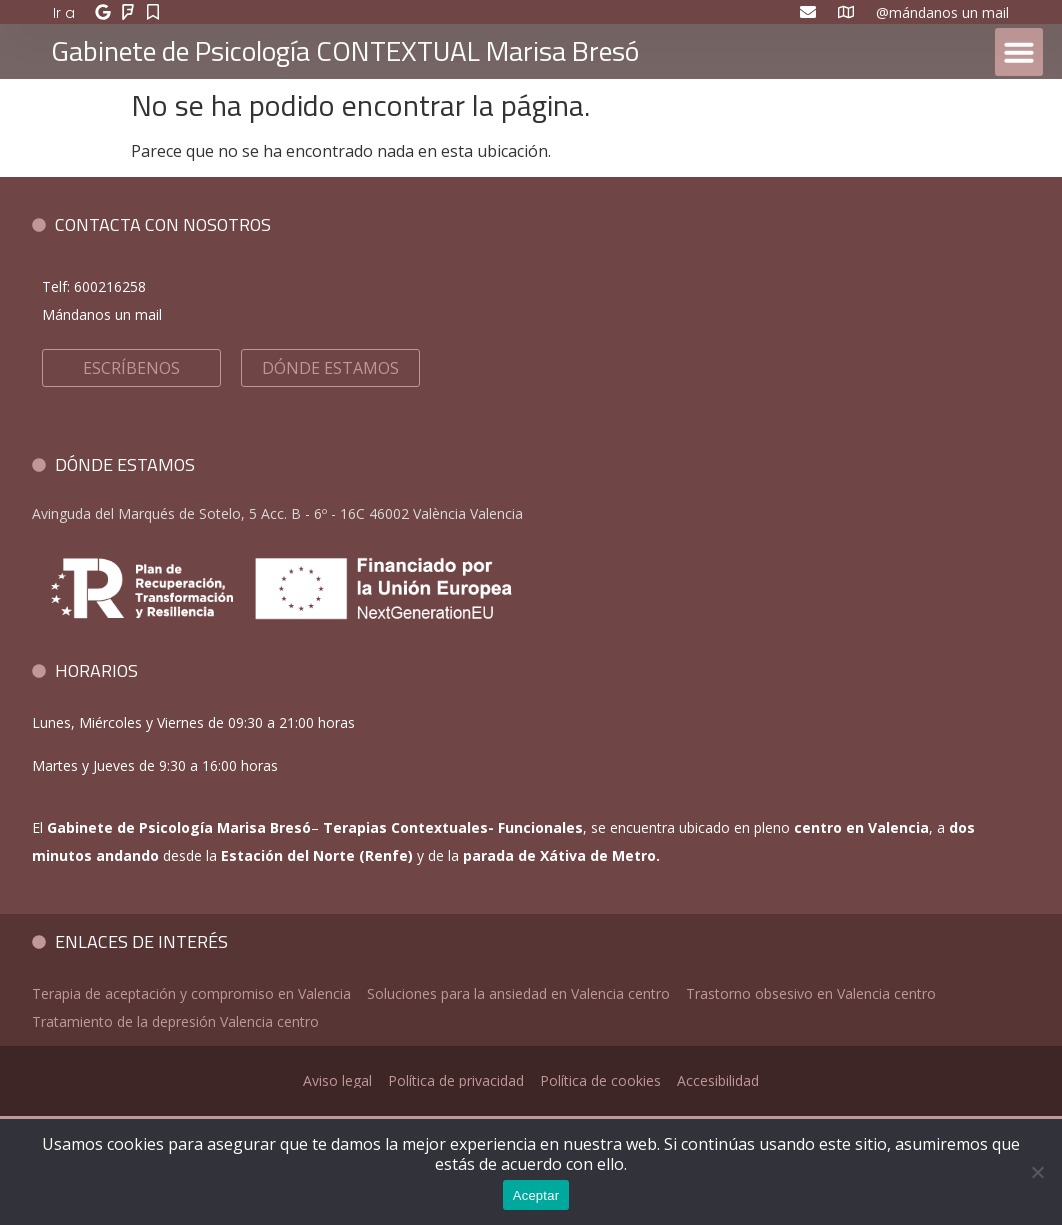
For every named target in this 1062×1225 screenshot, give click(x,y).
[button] (1019, 52)
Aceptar (536, 1195)
